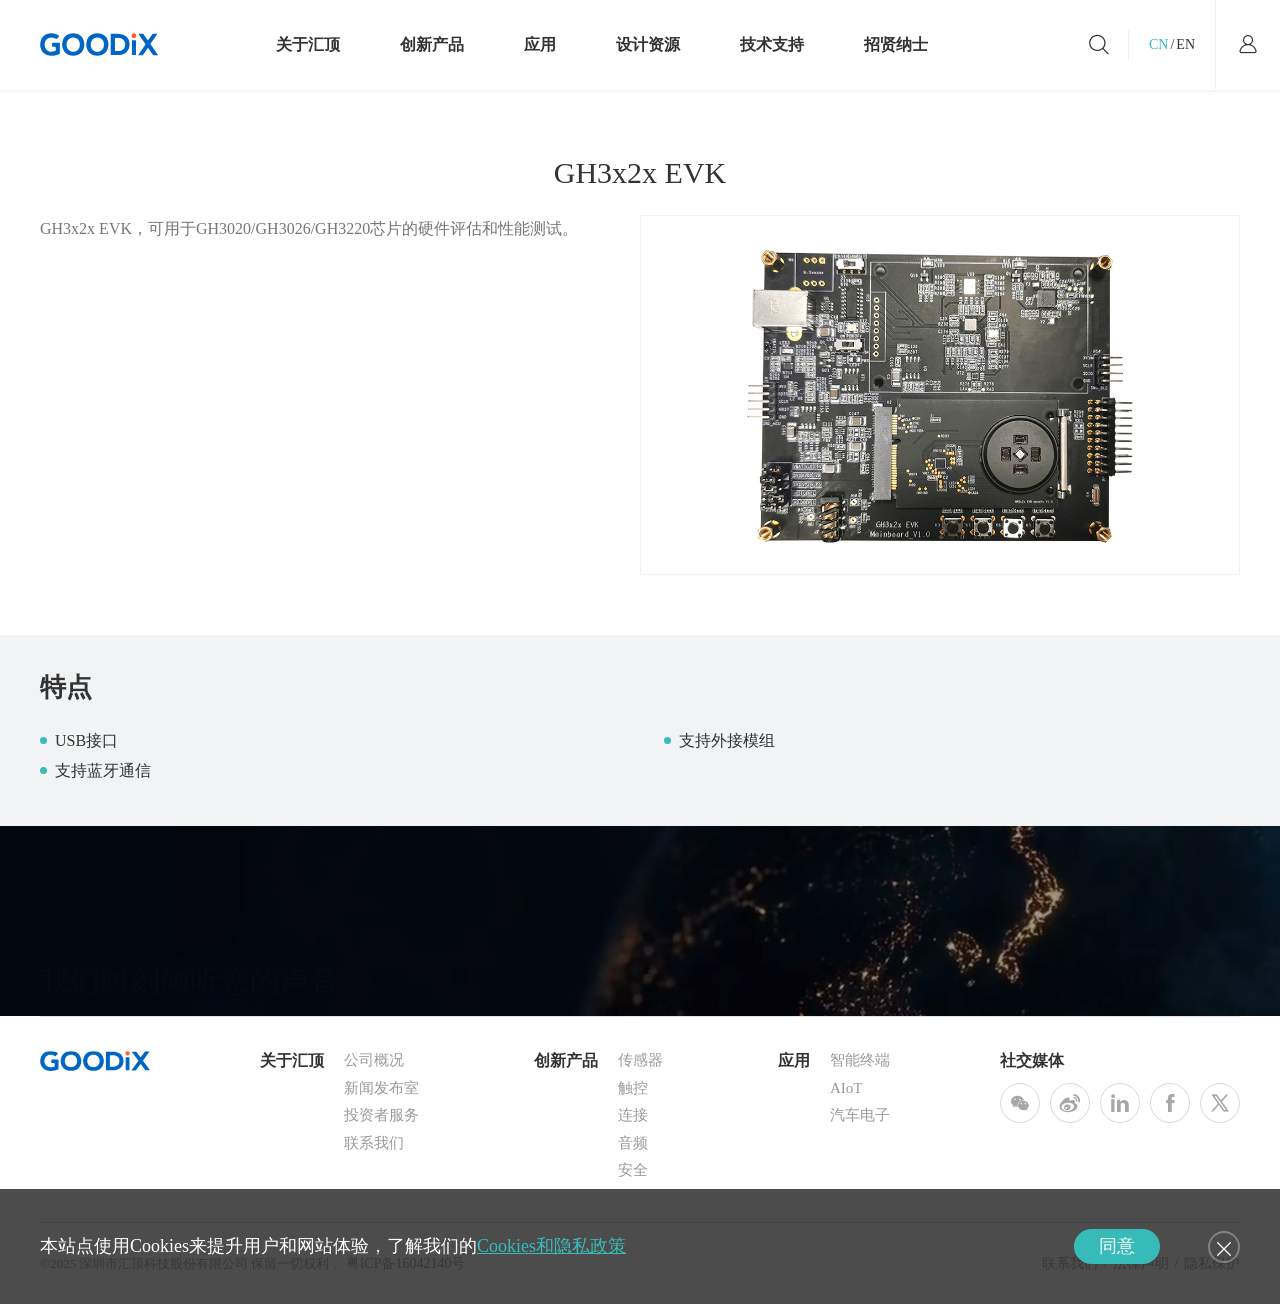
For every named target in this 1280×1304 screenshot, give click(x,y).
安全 (633, 1170)
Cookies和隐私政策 (551, 1246)
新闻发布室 (381, 1088)
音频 (633, 1143)
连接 (633, 1115)
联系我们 (374, 1143)
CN (1158, 44)
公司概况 (374, 1060)
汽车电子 (860, 1115)
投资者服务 (381, 1115)
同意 (1117, 1246)
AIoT (846, 1088)
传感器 (640, 1060)
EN (1185, 44)
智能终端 (860, 1060)
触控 (633, 1088)
